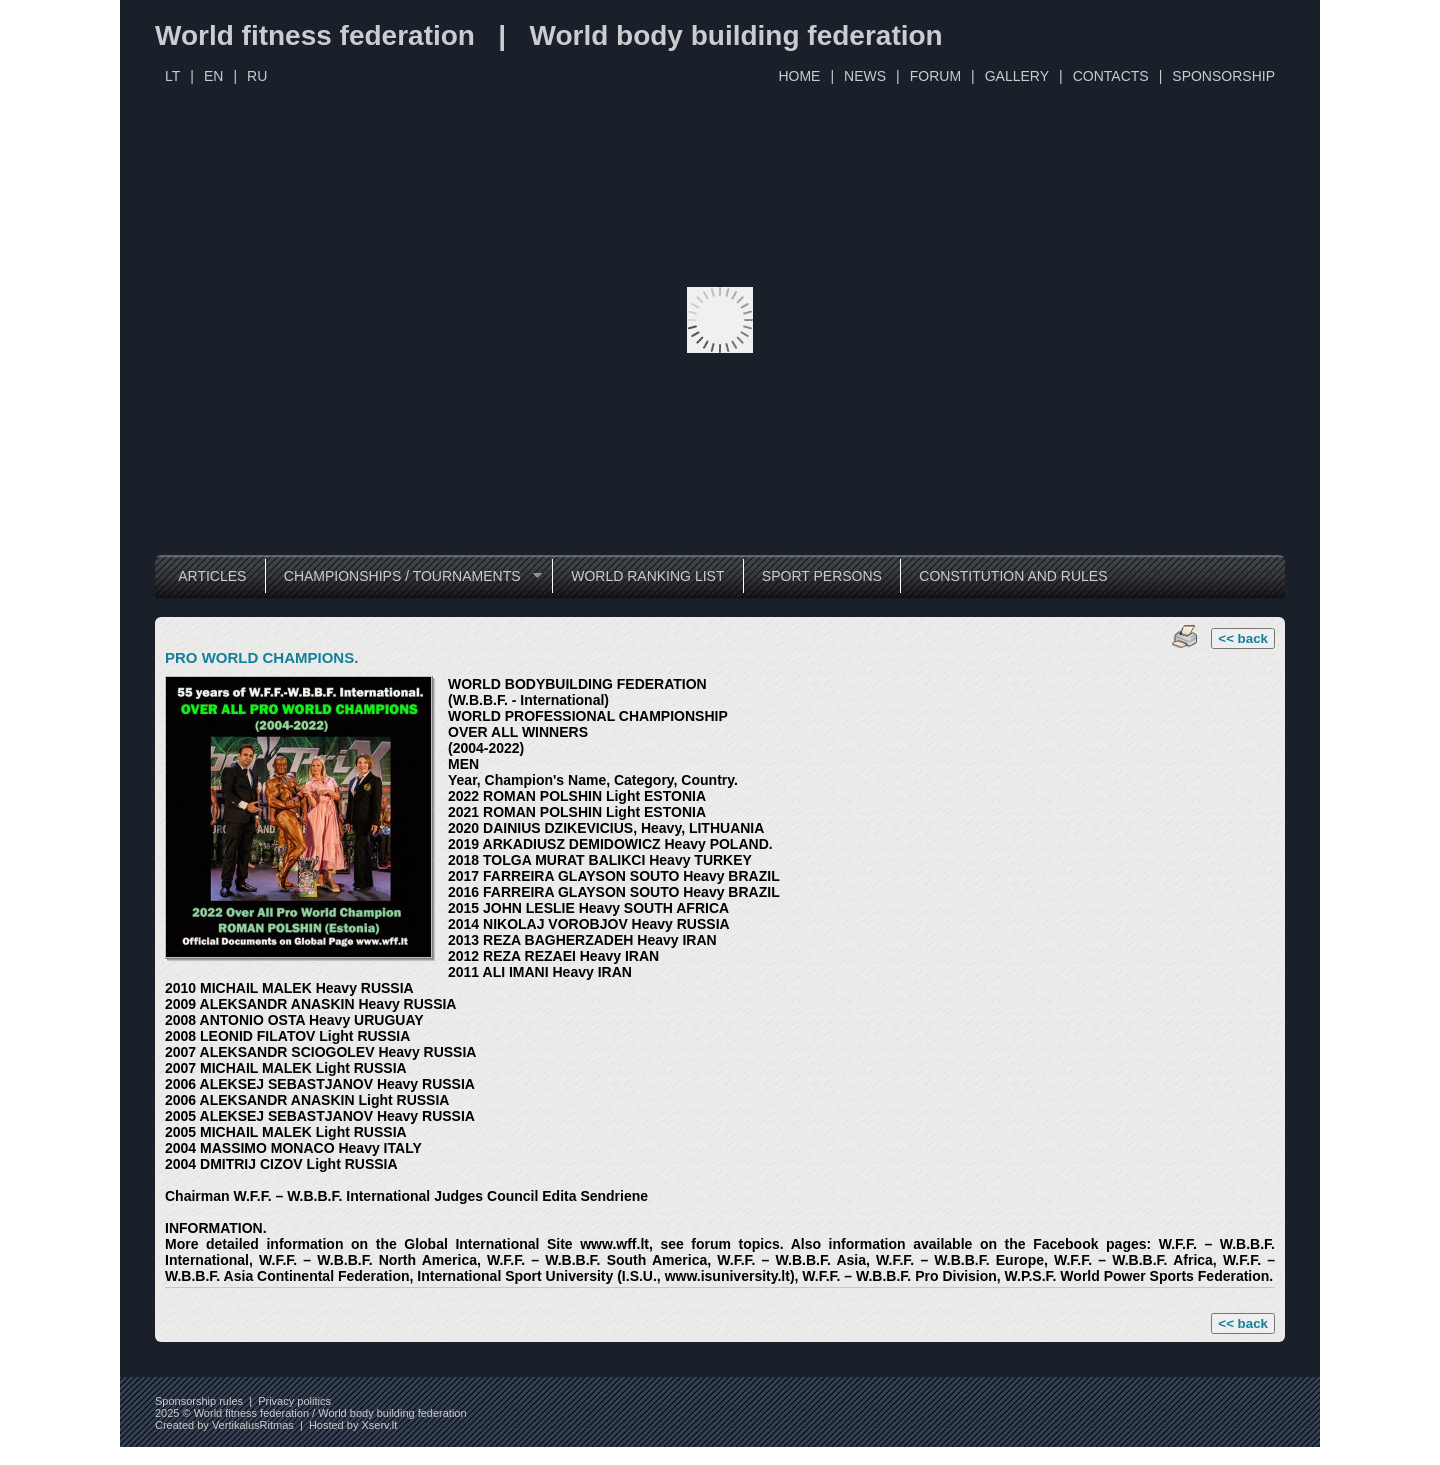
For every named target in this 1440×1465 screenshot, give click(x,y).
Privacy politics (294, 1401)
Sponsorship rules (199, 1401)
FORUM (935, 76)
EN (213, 76)
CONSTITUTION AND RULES (1013, 576)
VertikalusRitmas (253, 1425)
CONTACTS (1111, 76)
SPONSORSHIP (1223, 76)
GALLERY (1017, 76)
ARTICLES (212, 576)
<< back (1243, 638)
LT (172, 76)
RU (257, 76)
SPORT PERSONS (822, 576)
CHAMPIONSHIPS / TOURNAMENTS (403, 576)
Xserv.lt (379, 1425)
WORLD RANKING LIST (647, 576)
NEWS (865, 76)
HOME (799, 76)
